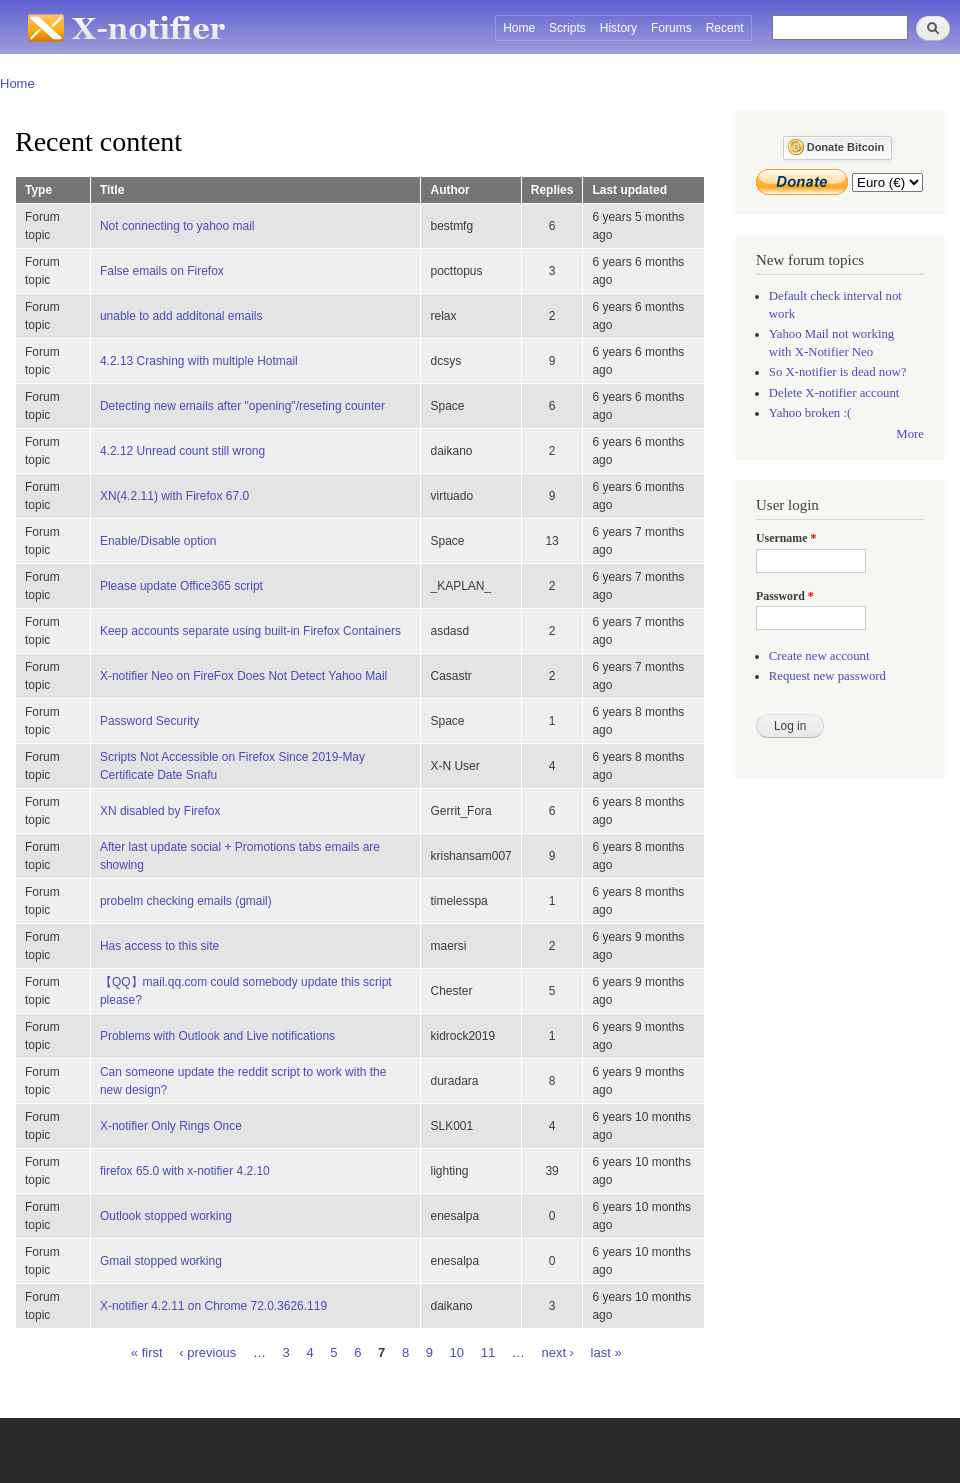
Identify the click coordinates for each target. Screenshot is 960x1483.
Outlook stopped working (166, 1216)
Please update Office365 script (181, 586)
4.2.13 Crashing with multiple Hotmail (199, 361)
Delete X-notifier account (834, 393)
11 (488, 1351)
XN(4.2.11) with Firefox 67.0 (174, 496)
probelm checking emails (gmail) (186, 901)
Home (519, 28)
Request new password (827, 676)
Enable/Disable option (158, 541)
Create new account (819, 656)
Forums (671, 28)
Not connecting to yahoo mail (177, 226)
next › (557, 1351)
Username (786, 538)
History (618, 28)
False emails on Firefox (162, 271)
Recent (725, 28)
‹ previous (207, 1351)
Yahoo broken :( (810, 413)
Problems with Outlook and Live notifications (217, 1036)
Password (785, 596)
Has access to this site (159, 946)
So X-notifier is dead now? (838, 372)
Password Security (149, 721)
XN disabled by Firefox (160, 811)
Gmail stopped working (161, 1261)
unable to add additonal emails (181, 316)
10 (457, 1351)
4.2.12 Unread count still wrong (182, 451)
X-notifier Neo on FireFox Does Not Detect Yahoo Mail (243, 676)
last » (606, 1351)
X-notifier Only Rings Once (171, 1126)
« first (147, 1351)
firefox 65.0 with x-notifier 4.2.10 (185, 1171)
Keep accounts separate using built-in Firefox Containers (250, 631)
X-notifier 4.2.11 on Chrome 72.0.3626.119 (213, 1306)
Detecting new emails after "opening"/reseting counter (242, 406)
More (910, 434)
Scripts (567, 28)
